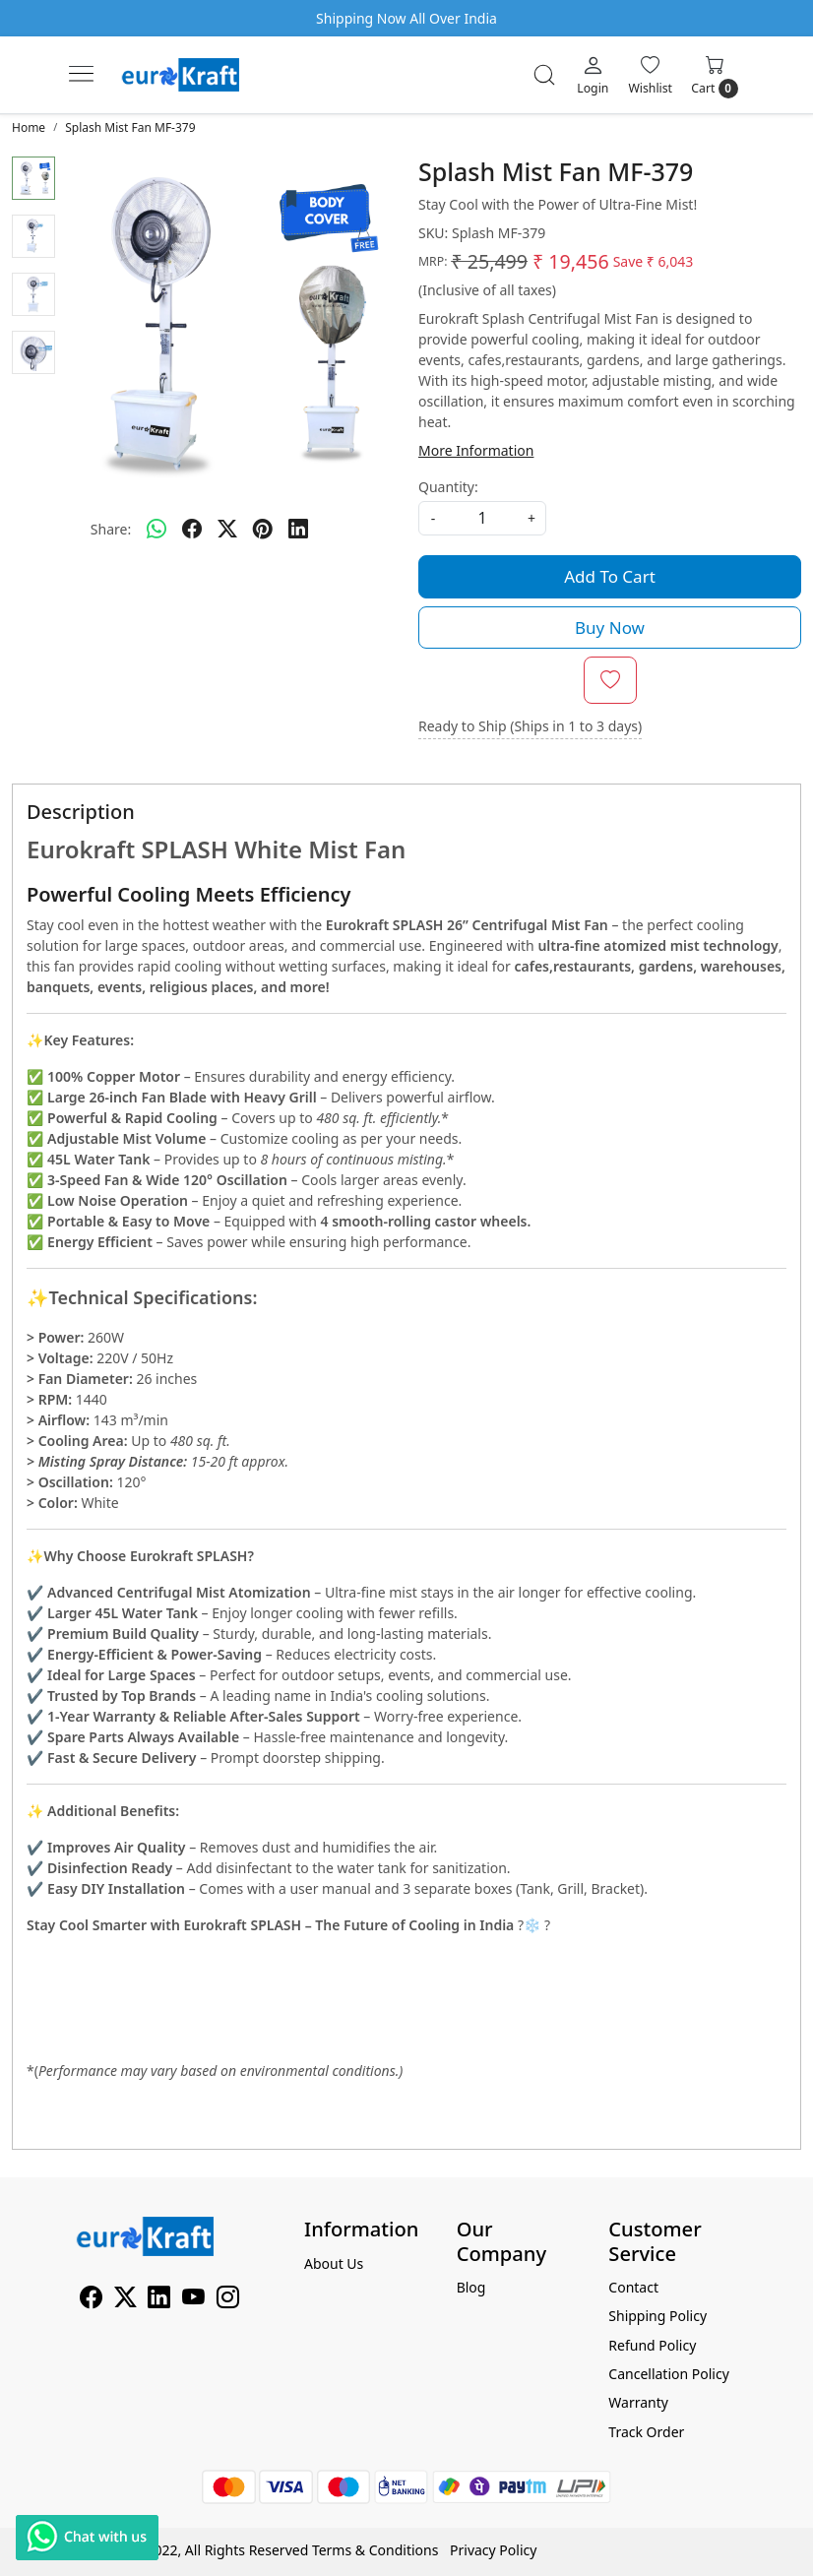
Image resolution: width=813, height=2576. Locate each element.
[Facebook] (91, 2301)
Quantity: (448, 486)
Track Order (646, 2431)
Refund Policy (652, 2345)
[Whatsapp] (156, 528)
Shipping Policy (657, 2315)
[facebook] (192, 528)
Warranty (638, 2402)
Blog (471, 2287)
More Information (475, 450)
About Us (333, 2263)
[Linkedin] (159, 2301)
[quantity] (482, 518)
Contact (633, 2287)
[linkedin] (298, 528)
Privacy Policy (493, 2550)
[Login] (592, 74)
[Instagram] (228, 2301)
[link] (544, 75)
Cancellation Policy (668, 2373)
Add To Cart (610, 576)
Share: (111, 529)
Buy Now (610, 627)
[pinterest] (263, 528)
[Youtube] (193, 2301)
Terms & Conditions (375, 2550)
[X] (125, 2301)
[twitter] (227, 528)
